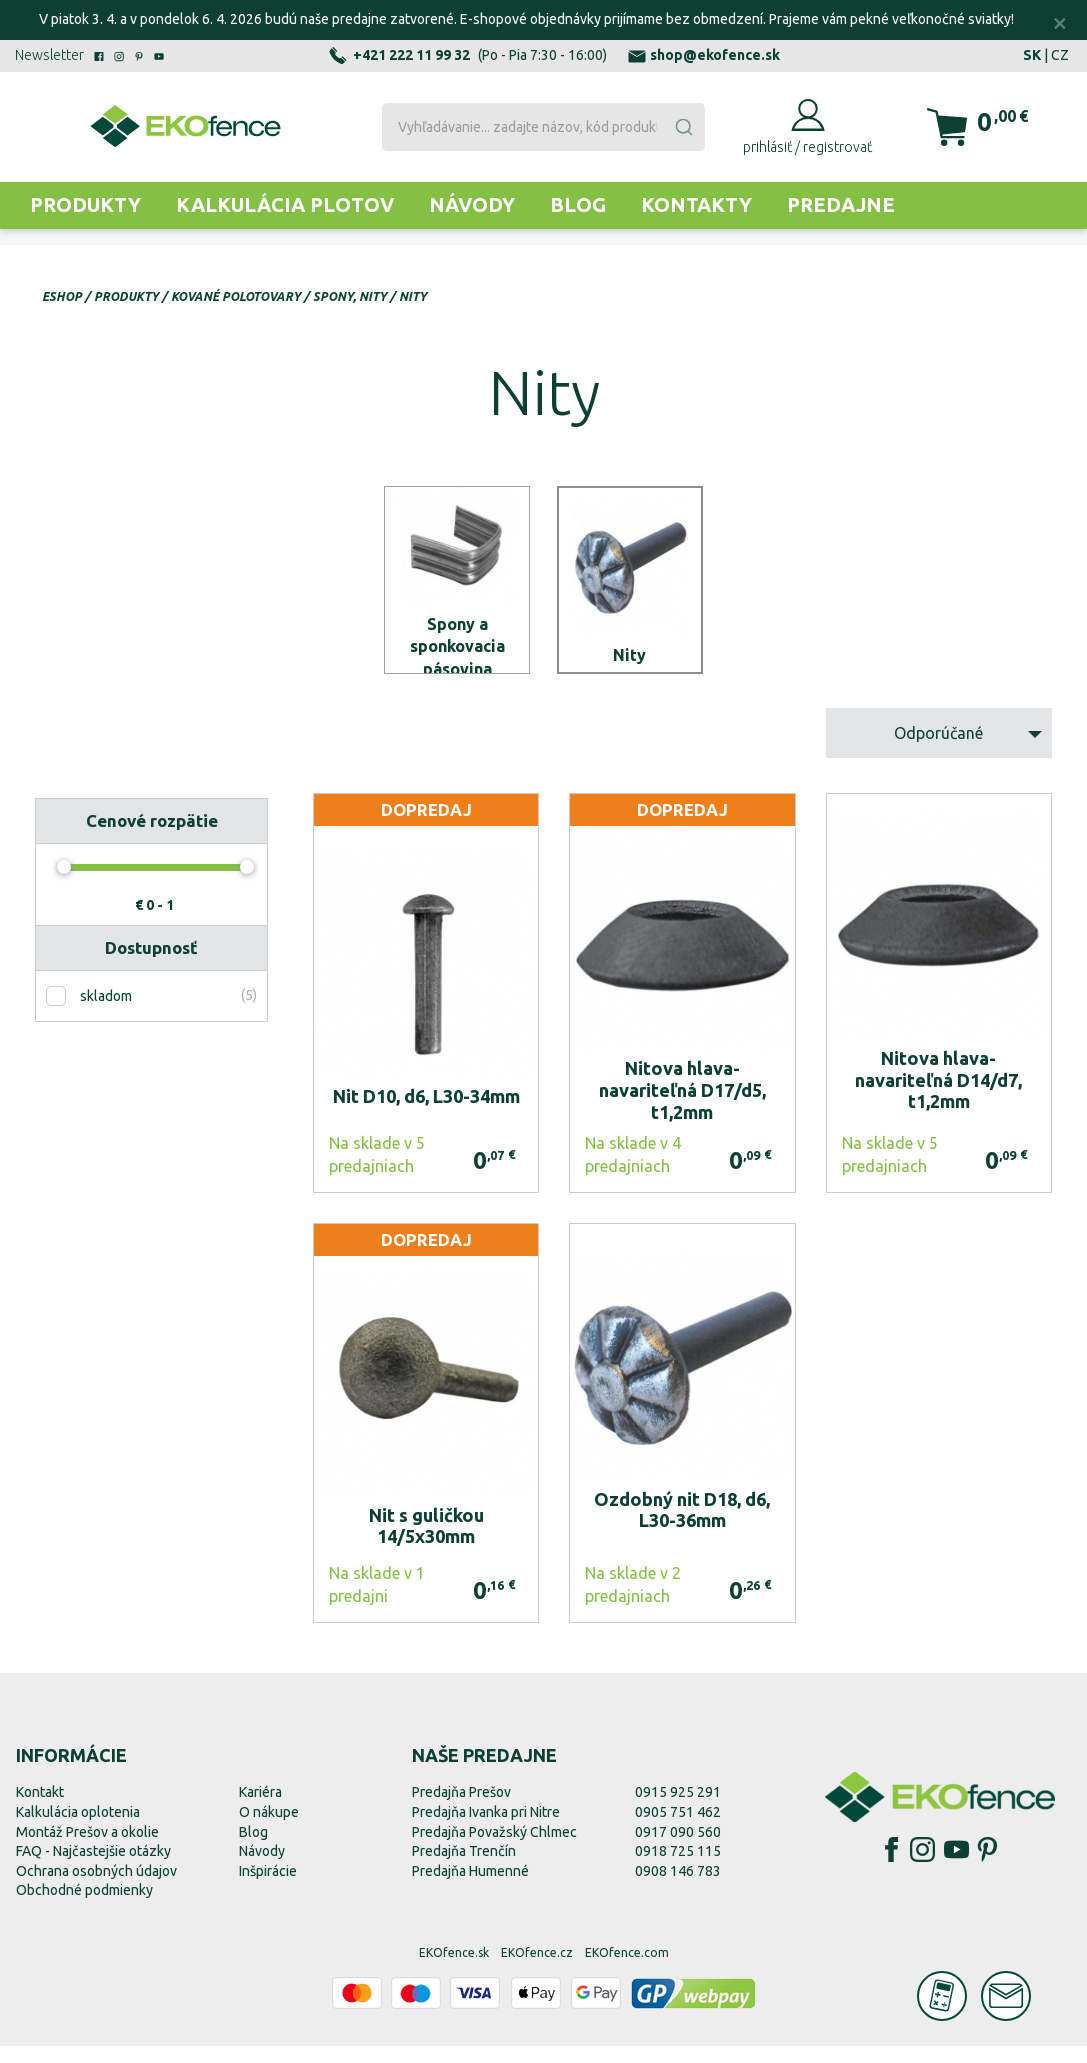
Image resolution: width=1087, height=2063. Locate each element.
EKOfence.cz (537, 1969)
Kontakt (40, 1810)
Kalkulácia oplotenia (78, 1829)
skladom (106, 1013)
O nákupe (269, 1829)
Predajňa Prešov (461, 1810)
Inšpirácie (268, 1888)
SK (1032, 55)
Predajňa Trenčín (464, 1868)
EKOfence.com (627, 1969)
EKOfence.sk (454, 1969)
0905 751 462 (678, 1829)
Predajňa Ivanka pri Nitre (486, 1829)
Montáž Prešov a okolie (87, 1849)
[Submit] (683, 127)
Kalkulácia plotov (285, 204)
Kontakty (696, 204)
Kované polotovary (236, 296)
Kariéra (260, 1810)
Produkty (85, 204)
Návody (472, 204)
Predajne (841, 204)
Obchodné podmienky (84, 1908)
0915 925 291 (678, 1810)
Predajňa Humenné (470, 1888)
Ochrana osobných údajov (96, 1888)
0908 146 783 (678, 1888)
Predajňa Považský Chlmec (494, 1849)
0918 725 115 (678, 1868)
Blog (578, 204)
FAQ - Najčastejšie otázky (93, 1868)
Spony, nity (350, 296)
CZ (1060, 55)
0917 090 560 (678, 1849)
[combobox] (543, 127)
